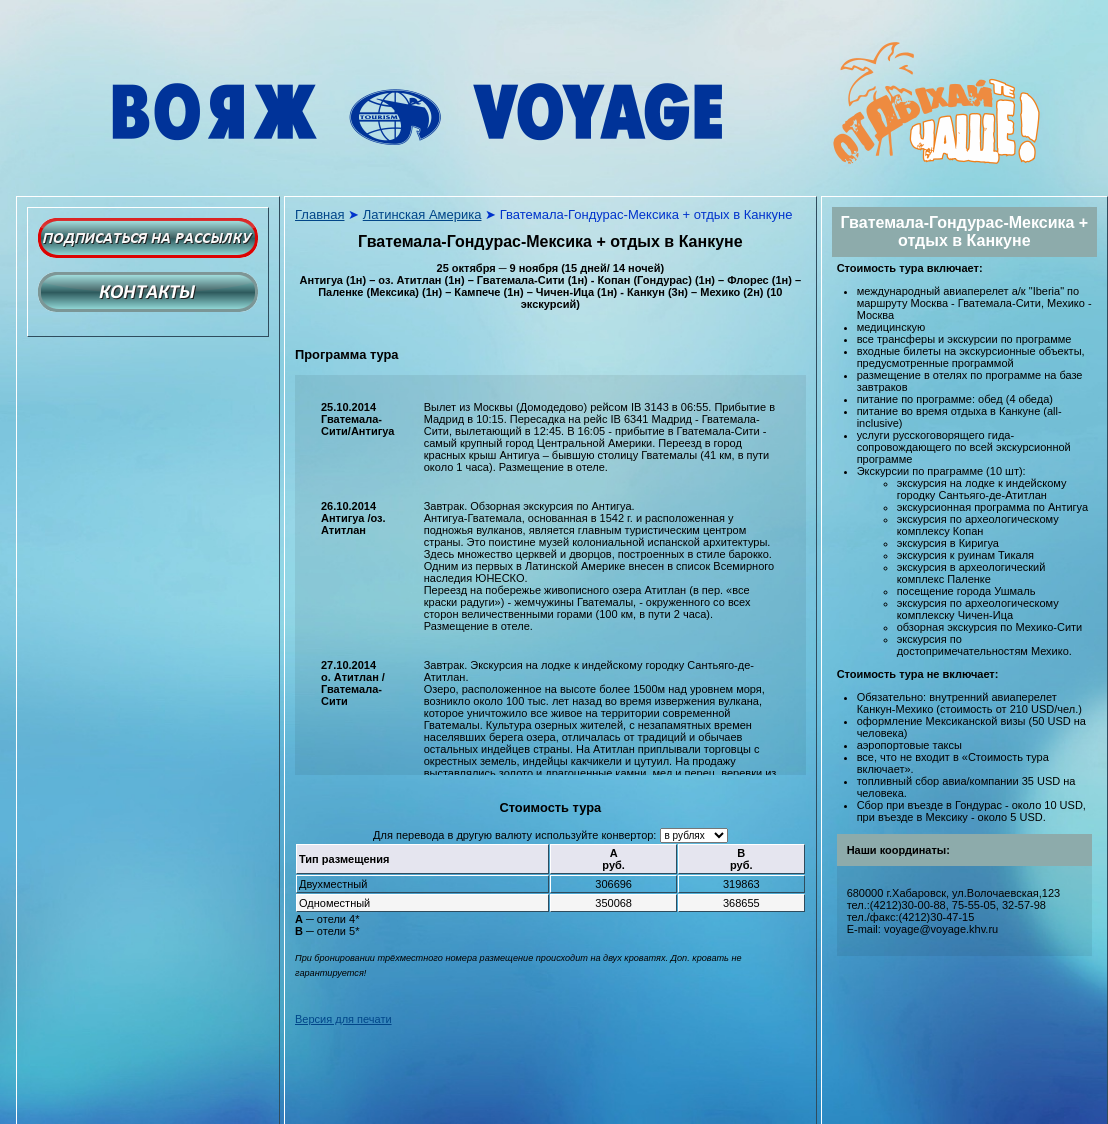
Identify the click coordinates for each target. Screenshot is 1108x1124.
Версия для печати (343, 1019)
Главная (319, 214)
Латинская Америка (422, 214)
